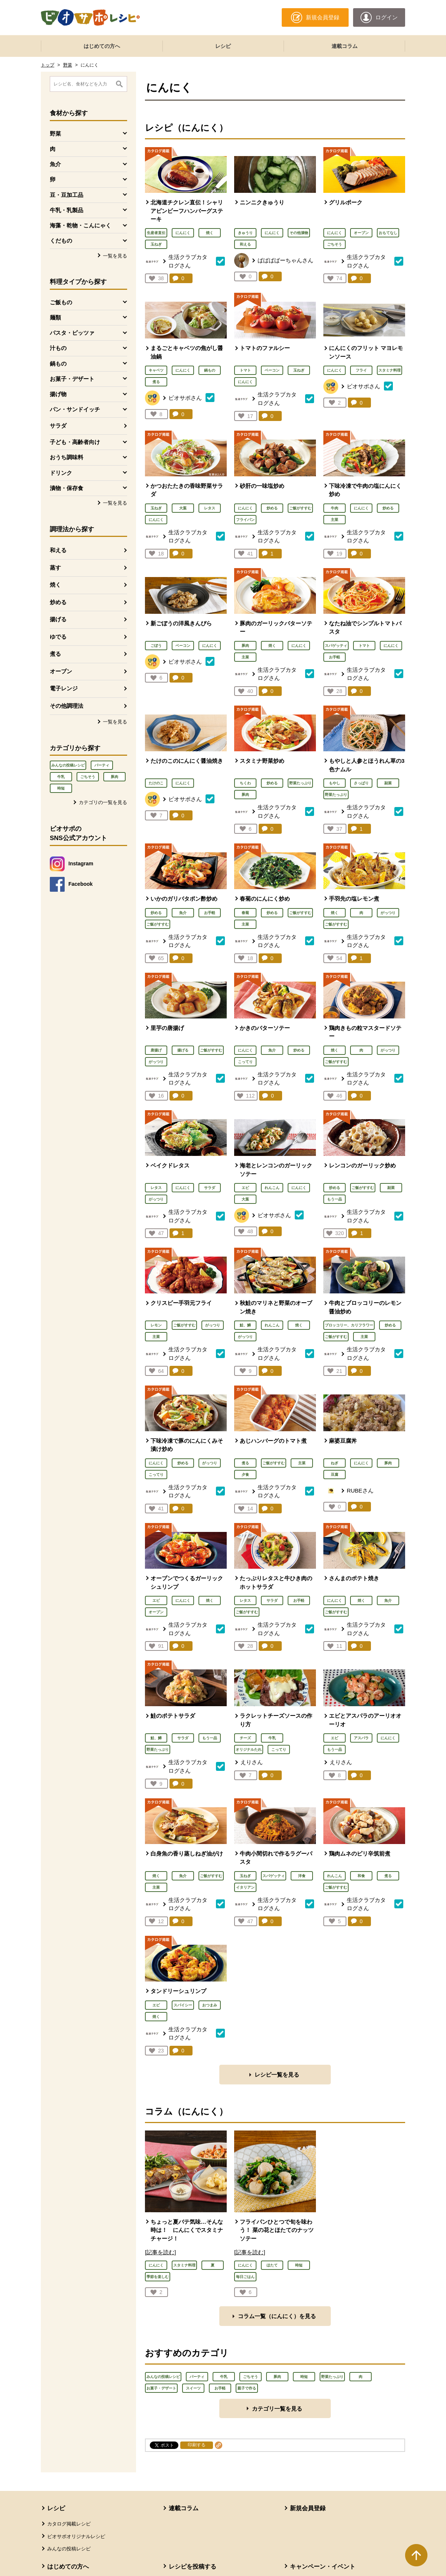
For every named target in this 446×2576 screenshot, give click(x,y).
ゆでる (58, 637)
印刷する (197, 2444)
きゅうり (245, 233)
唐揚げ (156, 1050)
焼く (55, 584)
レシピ (223, 46)
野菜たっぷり (300, 783)
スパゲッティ (336, 646)
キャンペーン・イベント (322, 2566)
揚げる (58, 619)
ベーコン (272, 370)
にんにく (182, 233)
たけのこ (156, 783)
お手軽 (334, 657)
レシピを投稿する (192, 2566)
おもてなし (388, 233)
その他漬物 (299, 233)
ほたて (272, 2265)
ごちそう (87, 777)
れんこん (272, 1188)
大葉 (183, 508)
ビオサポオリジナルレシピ (76, 2536)
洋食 (302, 1876)
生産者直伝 (156, 233)
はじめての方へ (102, 46)
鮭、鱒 (245, 1325)
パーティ (101, 765)
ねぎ (334, 1463)
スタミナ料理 (389, 370)
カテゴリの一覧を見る (103, 802)
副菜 (388, 783)
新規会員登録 (308, 2508)
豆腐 (334, 1474)
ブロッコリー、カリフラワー (349, 1325)
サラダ (58, 425)
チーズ (245, 1738)
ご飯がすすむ (300, 508)
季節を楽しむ (157, 2277)
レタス (209, 508)
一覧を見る (115, 256)
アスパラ (361, 1738)
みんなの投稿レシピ (68, 765)
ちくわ (245, 783)
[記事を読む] (160, 2252)
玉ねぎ (156, 244)
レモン (156, 1325)
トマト (245, 370)
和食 (361, 1876)
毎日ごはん (245, 2277)
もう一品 (334, 1199)
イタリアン (245, 1887)
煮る (55, 654)
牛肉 (334, 508)
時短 (61, 788)
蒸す (55, 567)
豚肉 (114, 777)
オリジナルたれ (249, 1749)
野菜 (67, 65)
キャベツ (156, 370)
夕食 (245, 1474)
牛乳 (61, 777)
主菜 (334, 520)
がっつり (388, 913)
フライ (361, 370)
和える (58, 550)
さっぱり (361, 783)
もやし (334, 783)
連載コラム (345, 46)
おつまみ (209, 2005)
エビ (245, 1188)
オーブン (61, 671)
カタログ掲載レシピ (69, 2524)
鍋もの (209, 370)
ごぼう (156, 646)
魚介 (183, 913)
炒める (58, 602)
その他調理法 (66, 706)
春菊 (245, 913)
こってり (245, 1062)
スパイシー (183, 2005)
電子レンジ (64, 688)
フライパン (245, 520)
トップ (47, 65)
